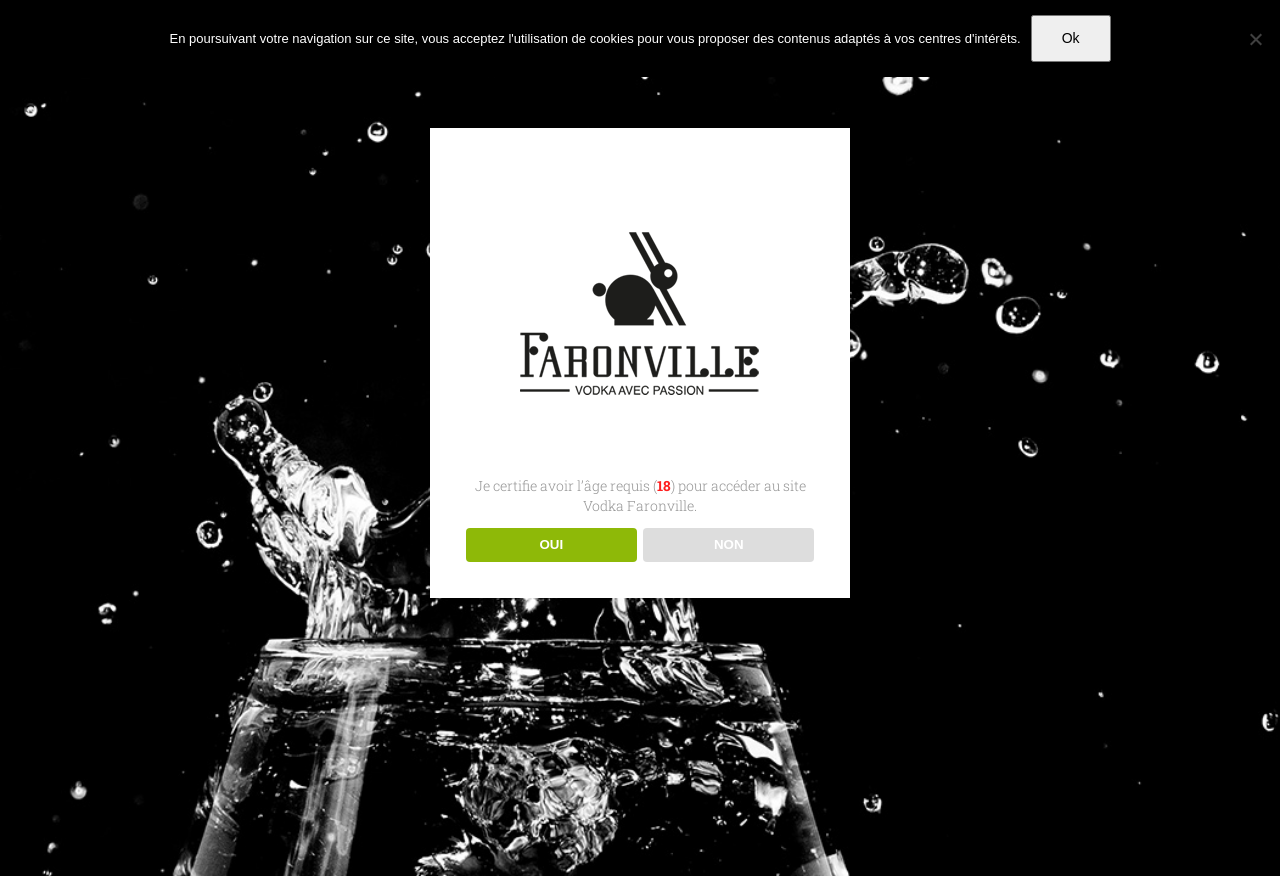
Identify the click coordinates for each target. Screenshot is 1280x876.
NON (729, 544)
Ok (1071, 38)
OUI (551, 544)
